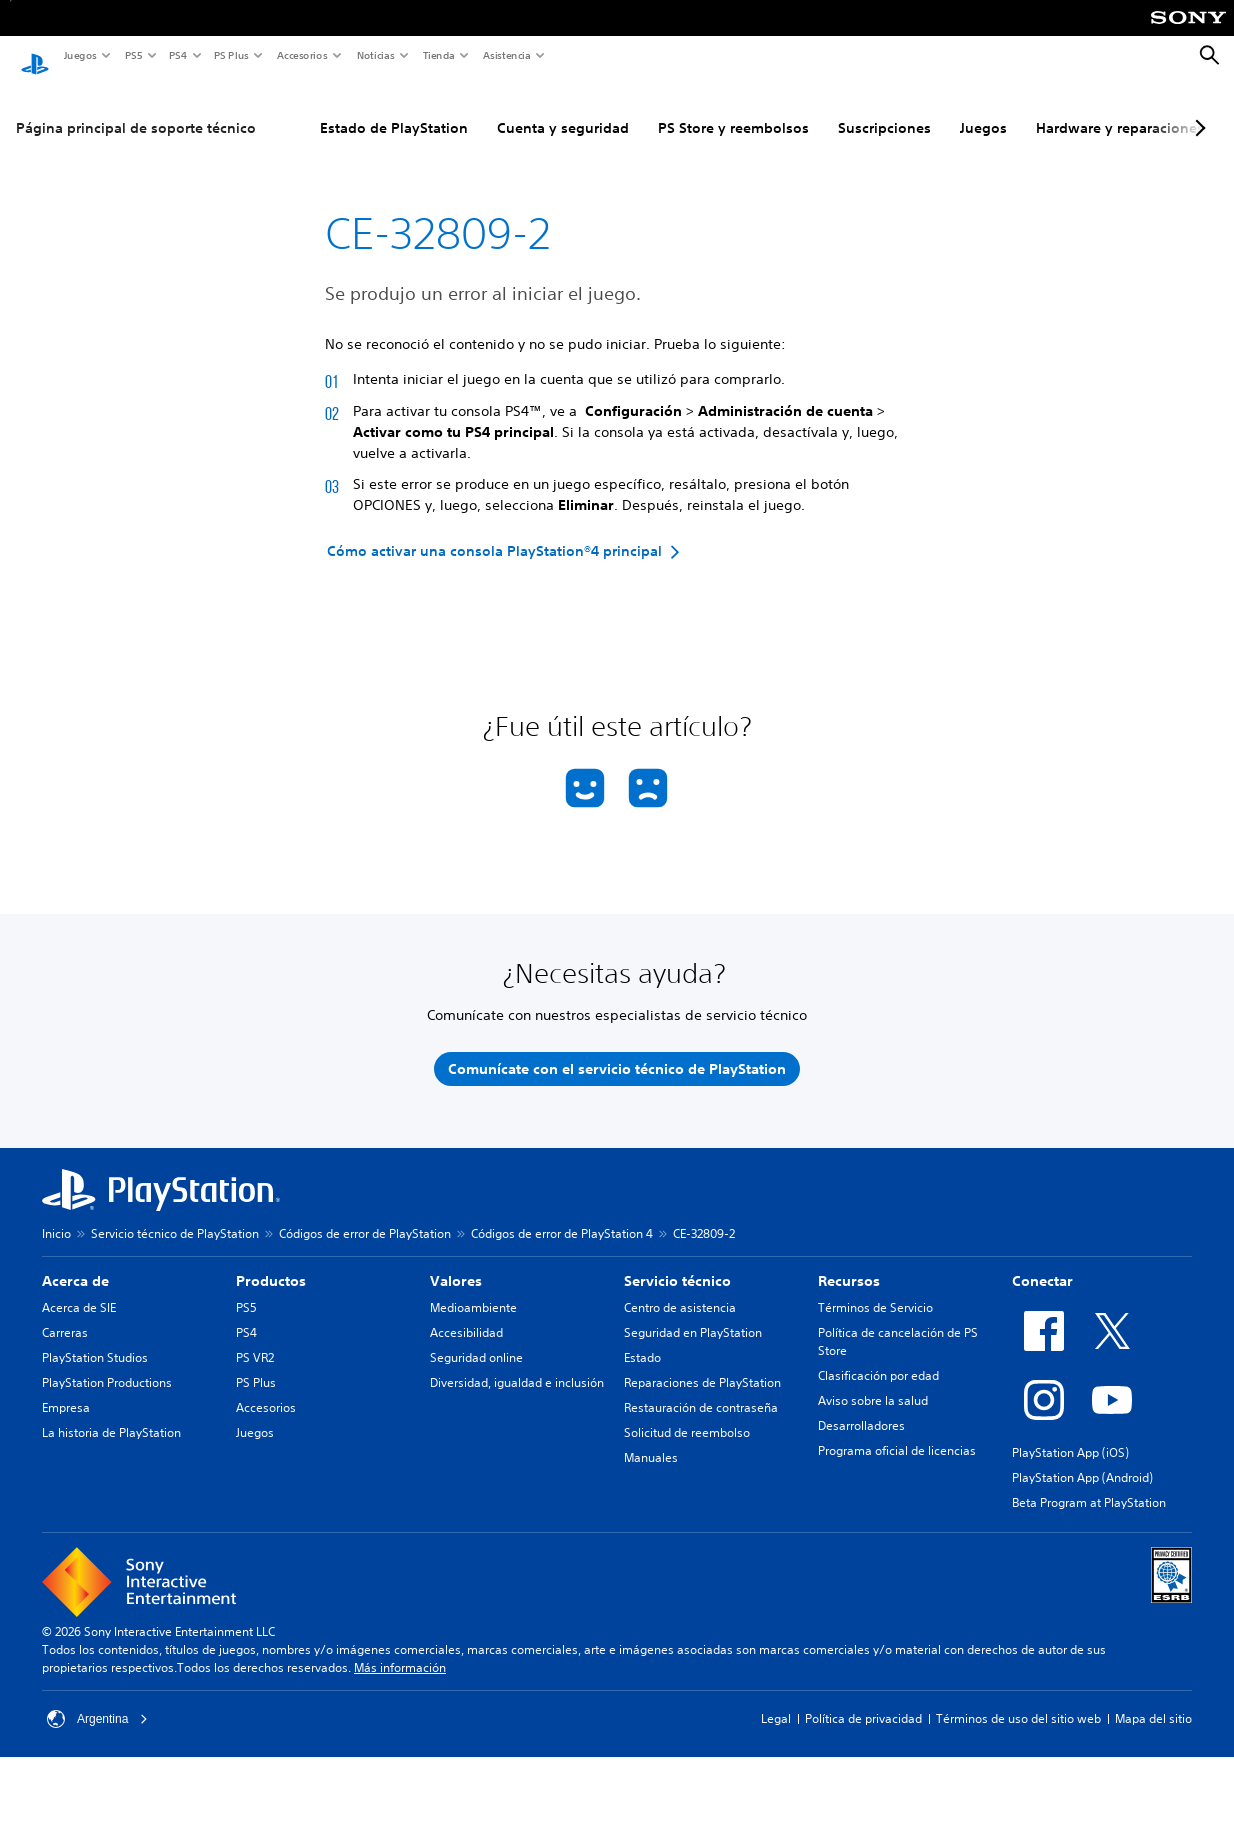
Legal (776, 1699)
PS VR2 (255, 1338)
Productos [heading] (271, 1262)
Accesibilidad (466, 1313)
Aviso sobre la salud (873, 1381)
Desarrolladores (861, 1406)
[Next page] (1197, 109)
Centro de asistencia (680, 1288)
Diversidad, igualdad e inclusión (517, 1363)
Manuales (651, 1438)
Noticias (375, 55)
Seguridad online (476, 1338)
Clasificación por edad (878, 1356)
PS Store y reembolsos (733, 109)
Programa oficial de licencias (897, 1431)
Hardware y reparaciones (1120, 109)
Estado (642, 1338)
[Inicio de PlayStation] (35, 56)
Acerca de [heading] (75, 1262)
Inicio (56, 1214)
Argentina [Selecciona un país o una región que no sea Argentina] (97, 1700)
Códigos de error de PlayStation (365, 1214)
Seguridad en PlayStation (693, 1313)
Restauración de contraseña (701, 1388)
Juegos (79, 55)
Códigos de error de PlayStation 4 (562, 1214)
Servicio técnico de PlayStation (175, 1214)
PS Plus (230, 55)
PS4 (177, 55)
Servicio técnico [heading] (677, 1262)
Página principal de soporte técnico (136, 109)
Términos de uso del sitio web (1018, 1699)
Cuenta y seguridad (563, 109)
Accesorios (301, 55)
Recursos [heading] (849, 1262)
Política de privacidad (863, 1699)
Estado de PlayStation (394, 109)
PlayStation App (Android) (1082, 1458)
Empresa (66, 1388)
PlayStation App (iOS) (1070, 1433)
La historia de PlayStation (111, 1413)
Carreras (65, 1313)
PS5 (132, 55)
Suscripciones (884, 109)
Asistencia (506, 55)
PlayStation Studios (95, 1338)
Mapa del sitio (1153, 1699)
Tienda (438, 55)
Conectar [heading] (1042, 1262)
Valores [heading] (456, 1262)
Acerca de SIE (79, 1288)
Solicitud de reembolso (687, 1413)
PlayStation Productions (107, 1363)
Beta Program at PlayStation (1089, 1483)
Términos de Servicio (875, 1288)
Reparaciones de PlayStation (702, 1363)
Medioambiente (473, 1288)
